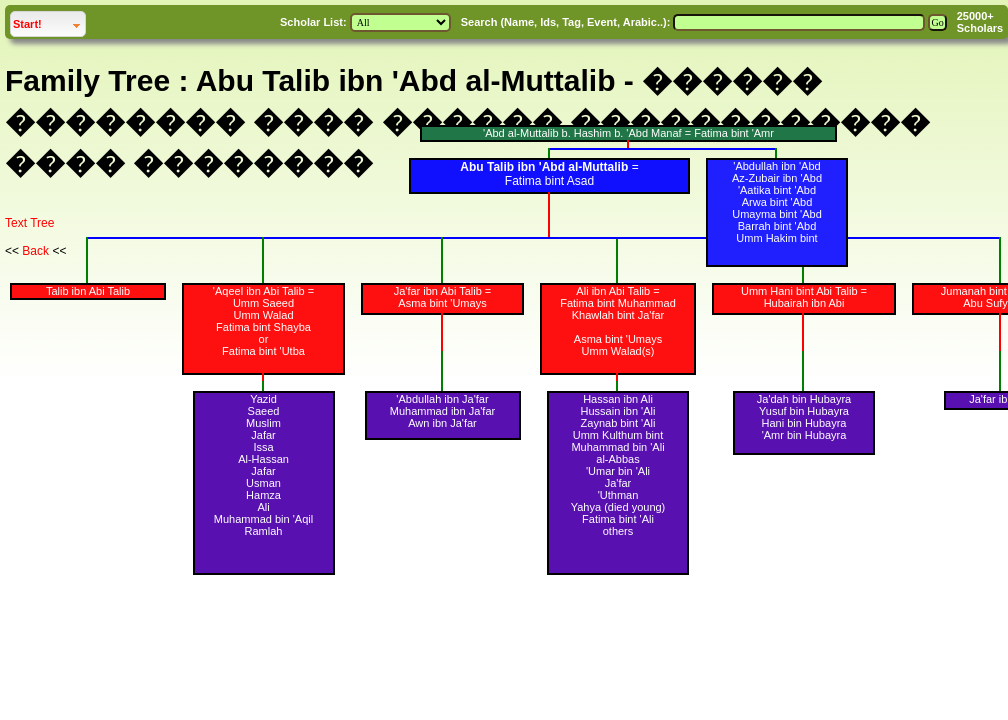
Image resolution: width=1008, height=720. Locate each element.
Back (35, 251)
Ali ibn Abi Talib (613, 291)
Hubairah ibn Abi (804, 303)
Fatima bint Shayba (263, 327)
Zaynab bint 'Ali (618, 423)
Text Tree (29, 223)
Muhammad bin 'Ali (617, 447)
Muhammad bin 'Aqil (263, 519)
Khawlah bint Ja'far (618, 315)
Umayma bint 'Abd (777, 214)
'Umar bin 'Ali (618, 471)
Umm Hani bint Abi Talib (799, 291)
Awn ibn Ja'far (442, 423)
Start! (49, 21)
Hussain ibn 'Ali (618, 411)
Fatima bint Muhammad (618, 303)
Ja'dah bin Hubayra (804, 399)
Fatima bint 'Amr (734, 133)
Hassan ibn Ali (618, 399)
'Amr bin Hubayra (804, 435)
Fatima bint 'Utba (263, 351)
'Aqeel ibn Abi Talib (259, 291)
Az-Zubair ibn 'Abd (777, 178)
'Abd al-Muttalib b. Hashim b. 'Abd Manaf (582, 133)
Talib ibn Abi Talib (88, 291)
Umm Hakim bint (776, 238)
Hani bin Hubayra (804, 423)
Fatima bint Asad (549, 181)
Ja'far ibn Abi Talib (438, 291)
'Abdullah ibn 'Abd (776, 166)
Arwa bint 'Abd (777, 202)
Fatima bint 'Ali (618, 519)
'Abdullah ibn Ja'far (442, 399)
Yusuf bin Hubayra (804, 411)
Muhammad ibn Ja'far (442, 411)
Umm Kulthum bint (618, 435)
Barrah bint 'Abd (777, 226)
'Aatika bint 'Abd (777, 190)
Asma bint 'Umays (442, 303)
